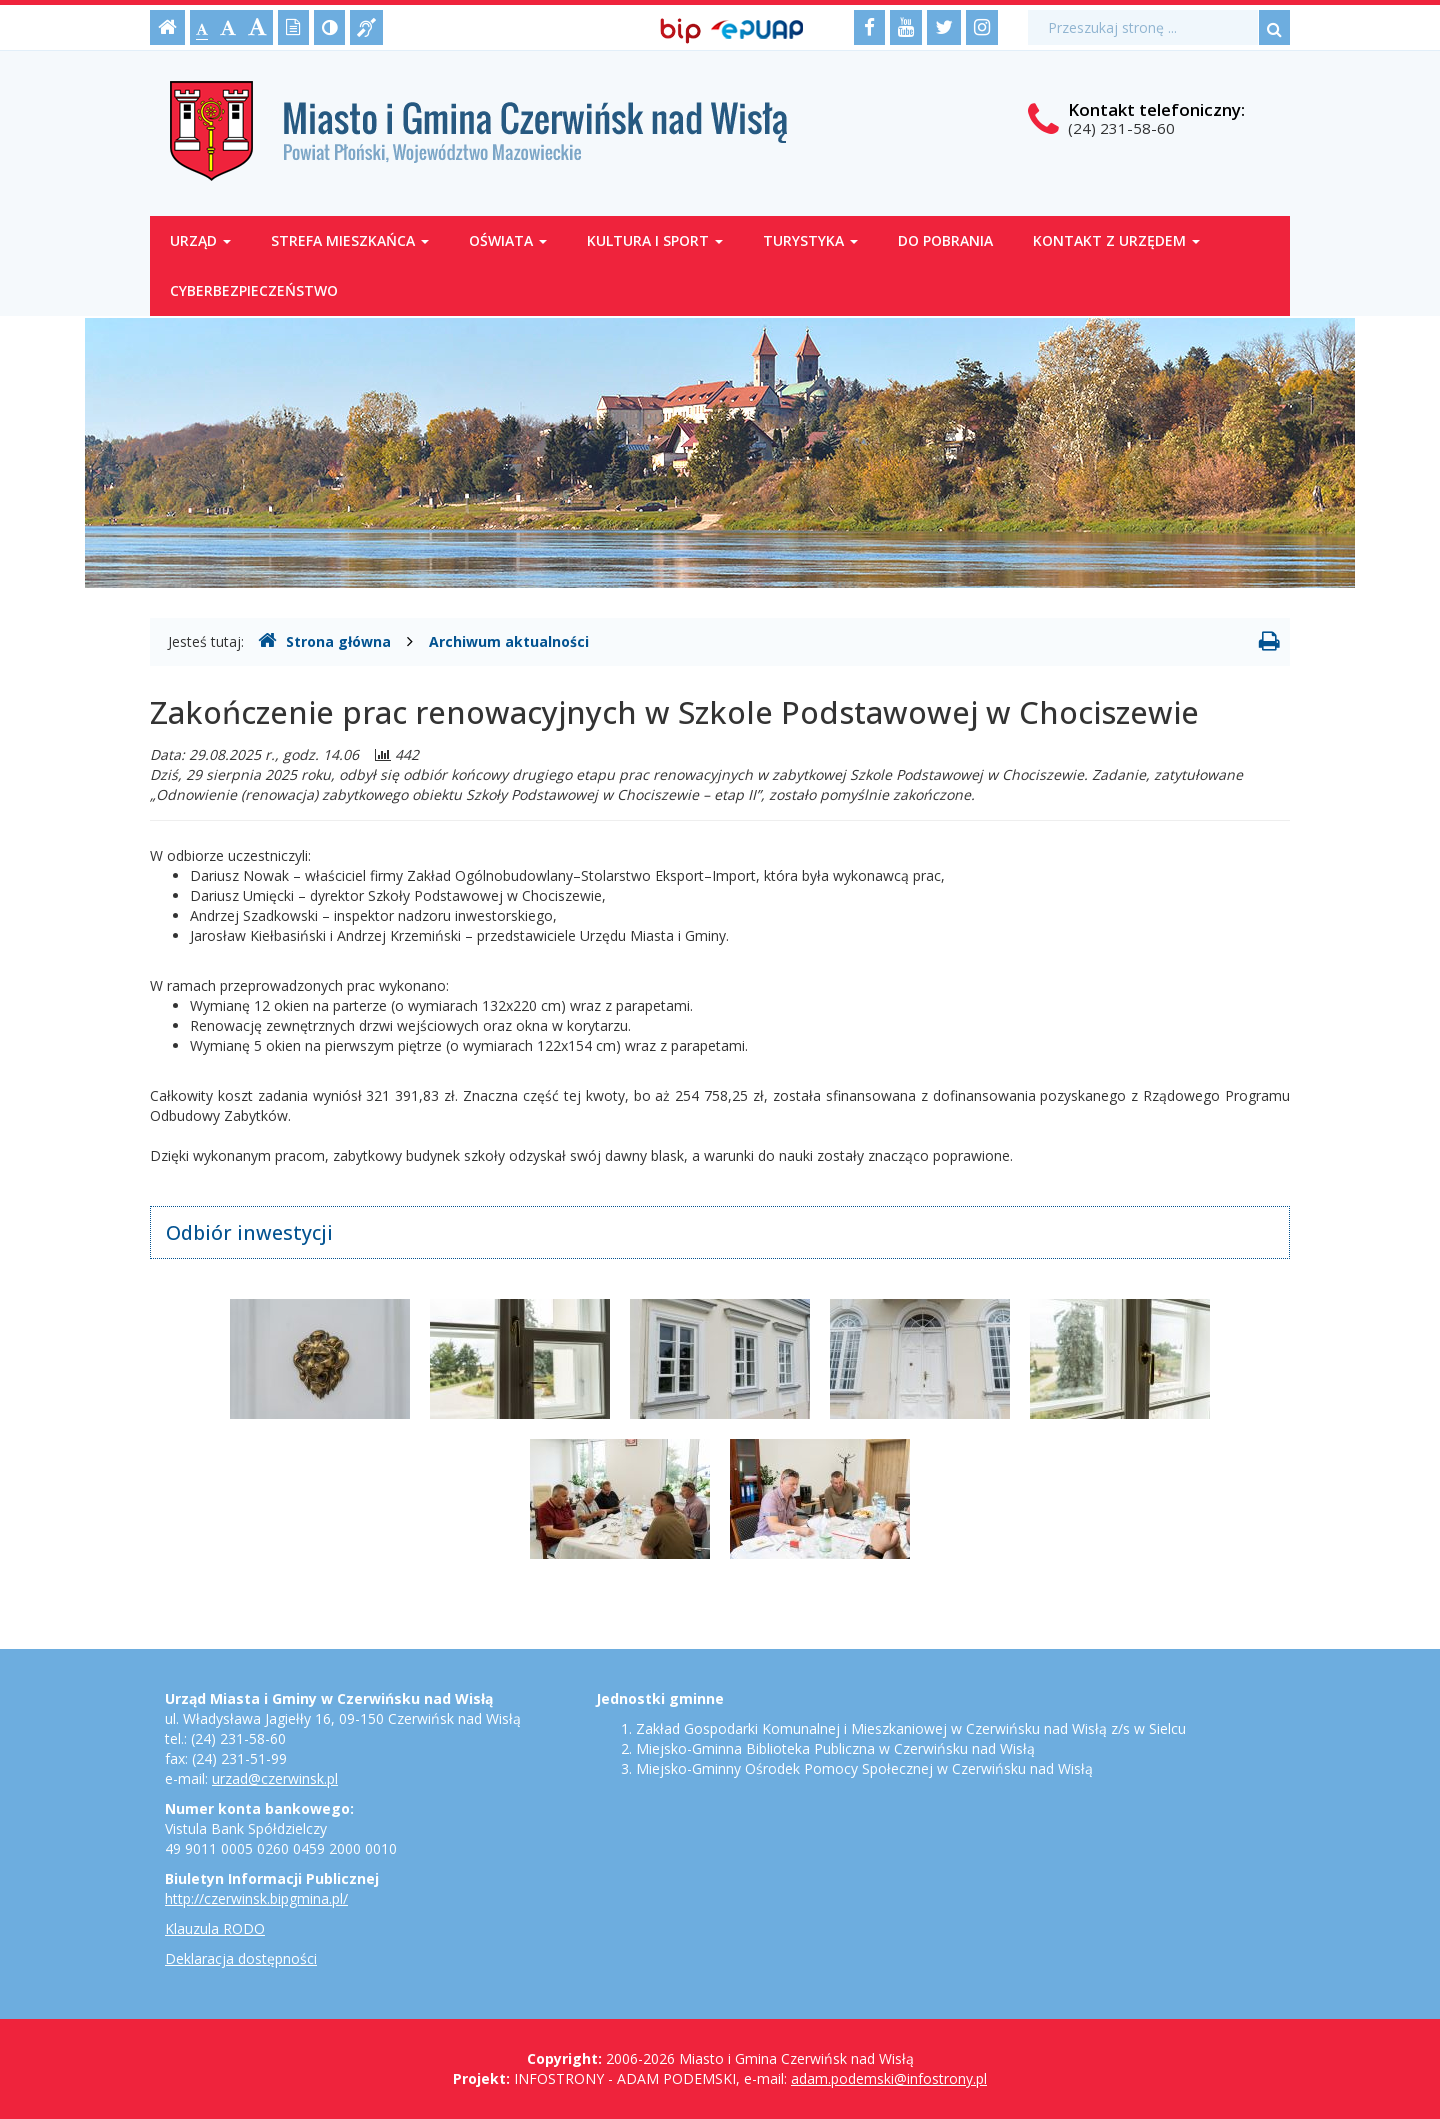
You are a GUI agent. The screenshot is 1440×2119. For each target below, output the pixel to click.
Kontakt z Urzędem (1116, 240)
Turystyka (810, 240)
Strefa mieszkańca (350, 240)
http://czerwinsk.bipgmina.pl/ (256, 1898)
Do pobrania (945, 240)
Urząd (200, 240)
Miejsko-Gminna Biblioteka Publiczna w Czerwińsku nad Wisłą (835, 1748)
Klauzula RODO (215, 1928)
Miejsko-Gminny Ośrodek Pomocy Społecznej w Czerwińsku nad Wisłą (864, 1768)
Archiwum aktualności (509, 641)
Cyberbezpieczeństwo (254, 290)
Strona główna (324, 641)
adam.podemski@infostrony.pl (889, 2078)
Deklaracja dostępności (241, 1958)
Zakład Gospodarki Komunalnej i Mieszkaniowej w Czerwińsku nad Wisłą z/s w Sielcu (911, 1728)
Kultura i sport (655, 240)
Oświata (508, 240)
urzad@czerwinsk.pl (275, 1778)
